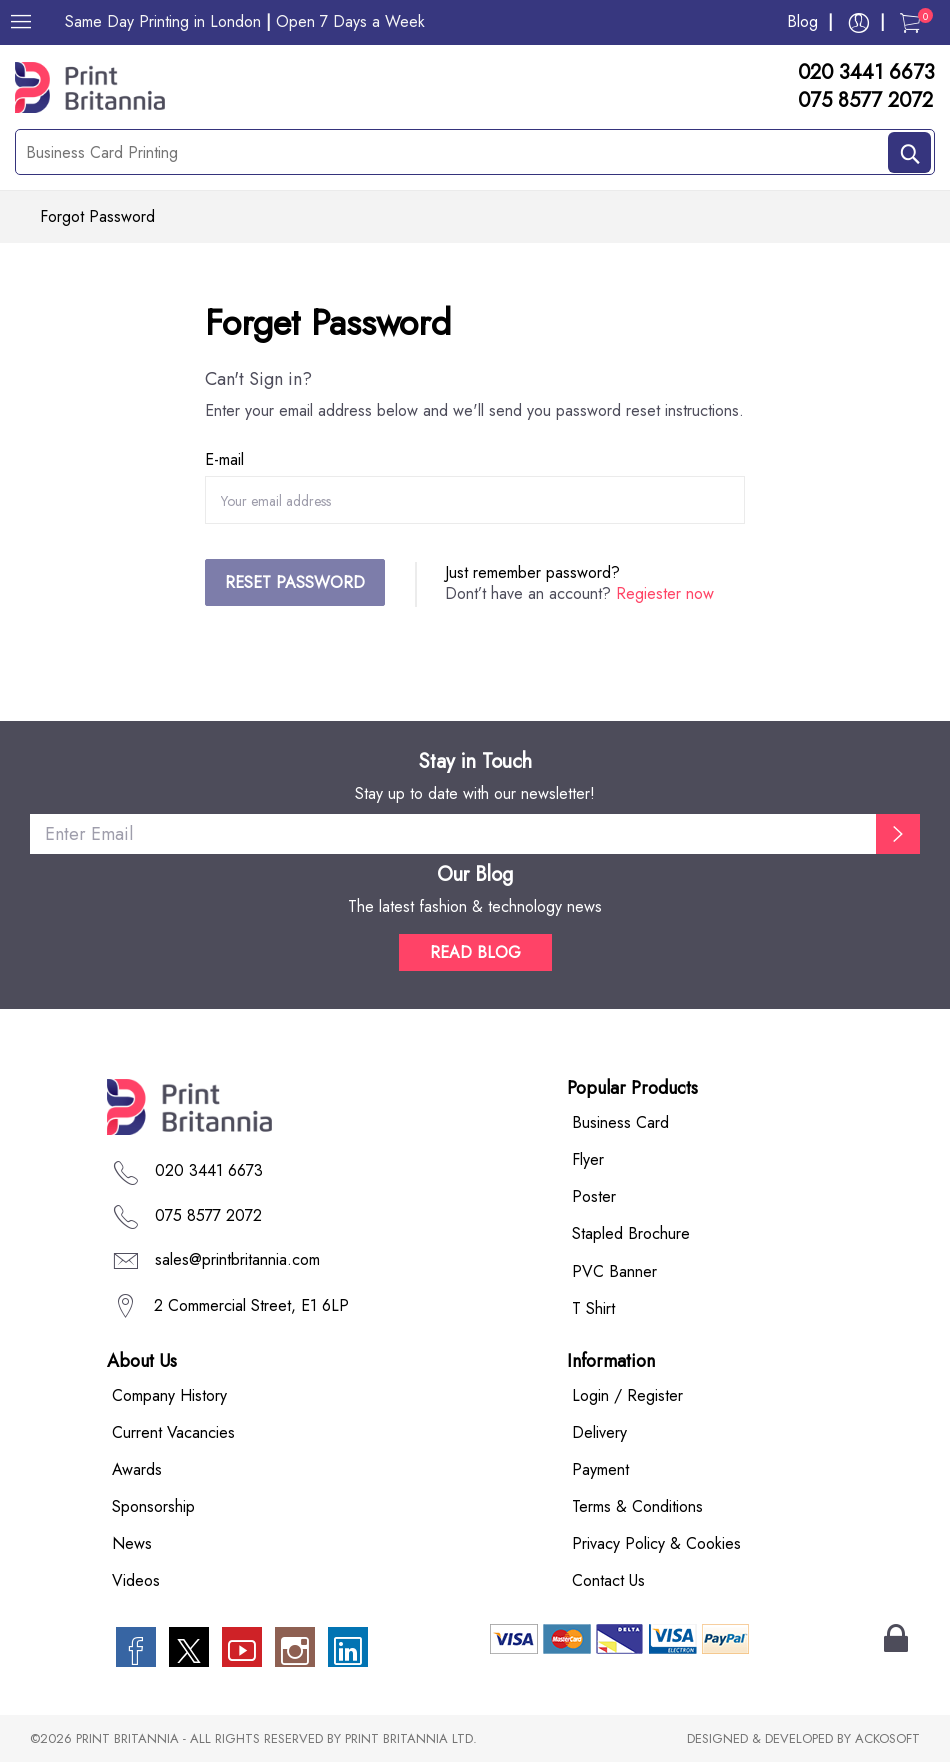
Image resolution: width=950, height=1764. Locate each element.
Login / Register (627, 1396)
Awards (137, 1470)
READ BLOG (475, 954)
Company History (169, 1396)
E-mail (224, 460)
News (132, 1544)
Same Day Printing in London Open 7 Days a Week (245, 21)
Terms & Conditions (637, 1507)
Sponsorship (153, 1507)
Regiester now (665, 594)
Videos (136, 1582)
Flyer (588, 1161)
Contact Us (608, 1582)
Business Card (620, 1124)
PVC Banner (614, 1272)
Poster (594, 1198)
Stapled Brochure (631, 1235)
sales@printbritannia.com (237, 1260)
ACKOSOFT (887, 1740)
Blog (802, 21)
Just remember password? (532, 573)
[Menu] (21, 22)
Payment (600, 1470)
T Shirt (593, 1309)
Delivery (599, 1433)
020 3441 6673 (866, 73)
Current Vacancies (173, 1433)
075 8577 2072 (865, 101)
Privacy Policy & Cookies (656, 1544)
